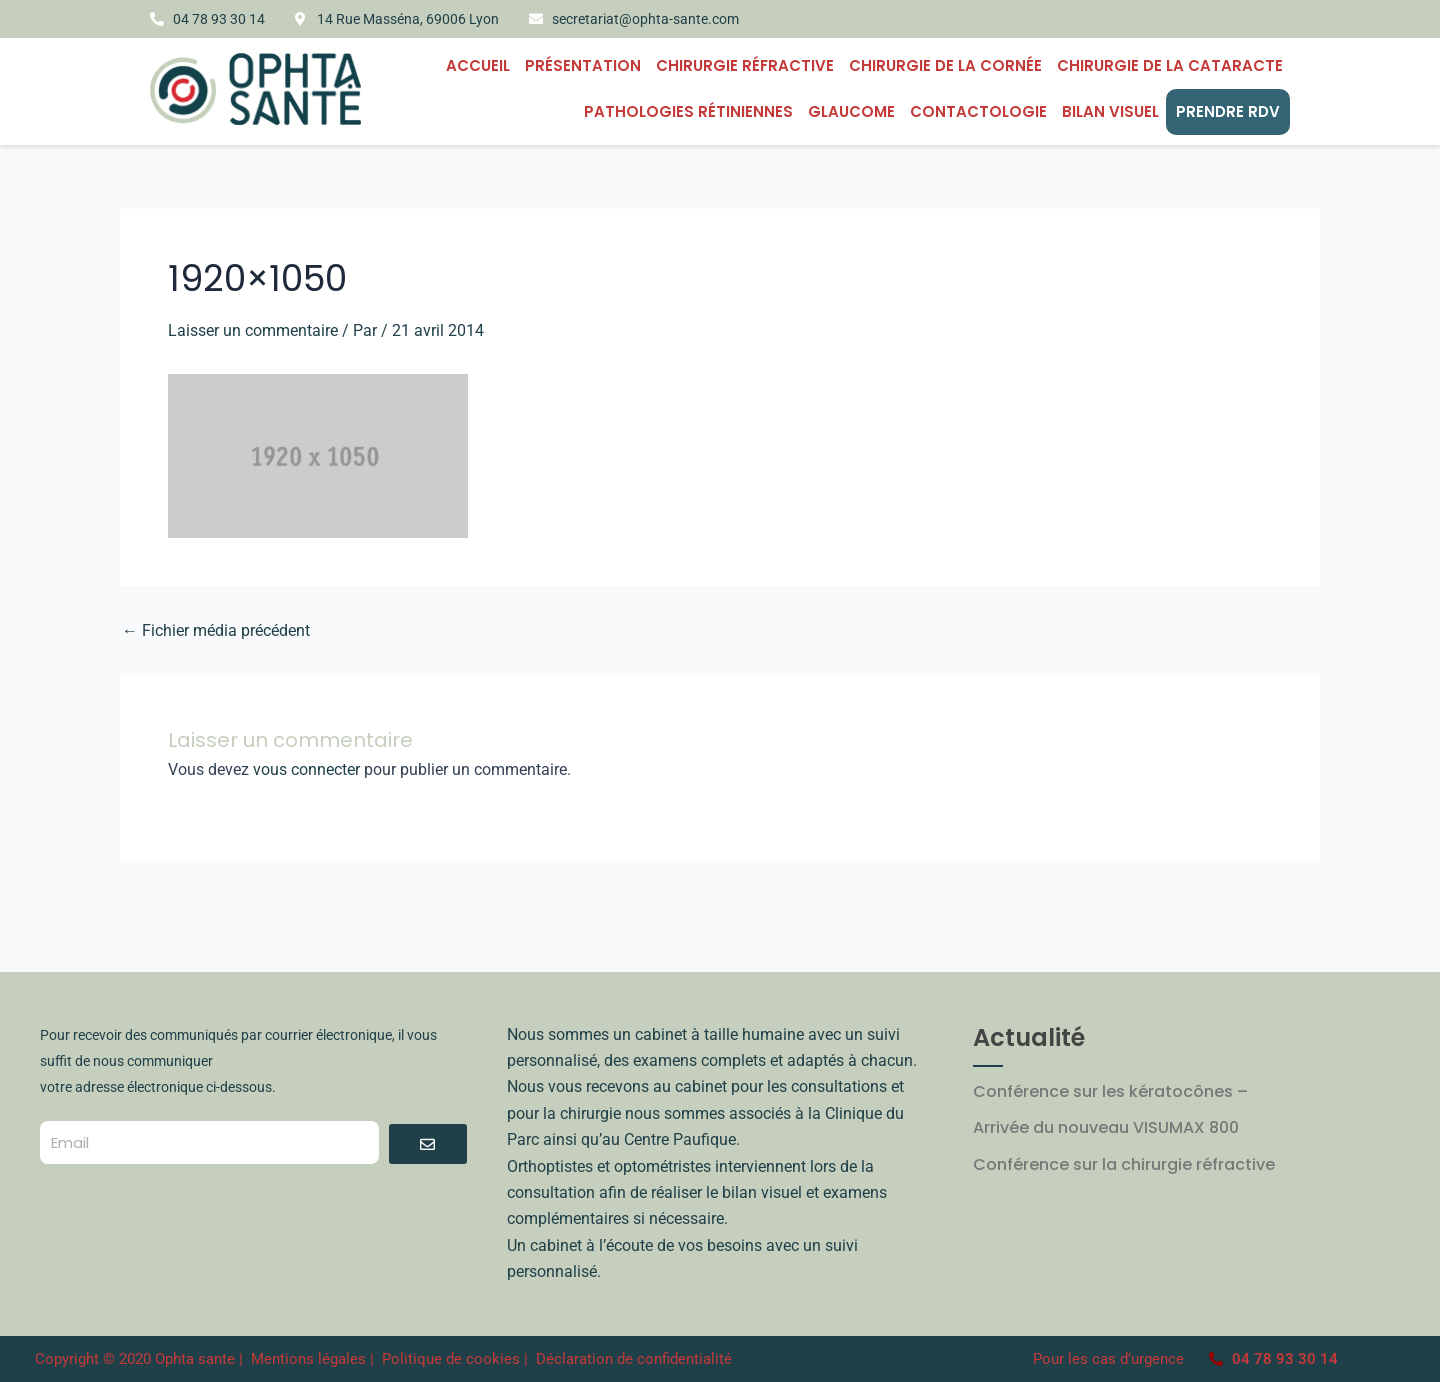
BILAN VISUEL (1110, 111)
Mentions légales (310, 1359)
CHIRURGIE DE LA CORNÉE (945, 65)
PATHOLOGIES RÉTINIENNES (688, 111)
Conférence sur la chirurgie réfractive (1124, 1164)
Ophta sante (195, 1359)
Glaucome (851, 111)
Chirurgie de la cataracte (1170, 65)
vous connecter (306, 769)
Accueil (478, 65)
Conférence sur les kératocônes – (1110, 1091)
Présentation (583, 65)
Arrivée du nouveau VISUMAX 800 (1106, 1127)
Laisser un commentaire (253, 330)
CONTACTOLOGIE (978, 111)
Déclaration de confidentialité (634, 1359)
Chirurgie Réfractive (745, 65)
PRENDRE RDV (1228, 111)
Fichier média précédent (216, 631)
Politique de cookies (451, 1359)
